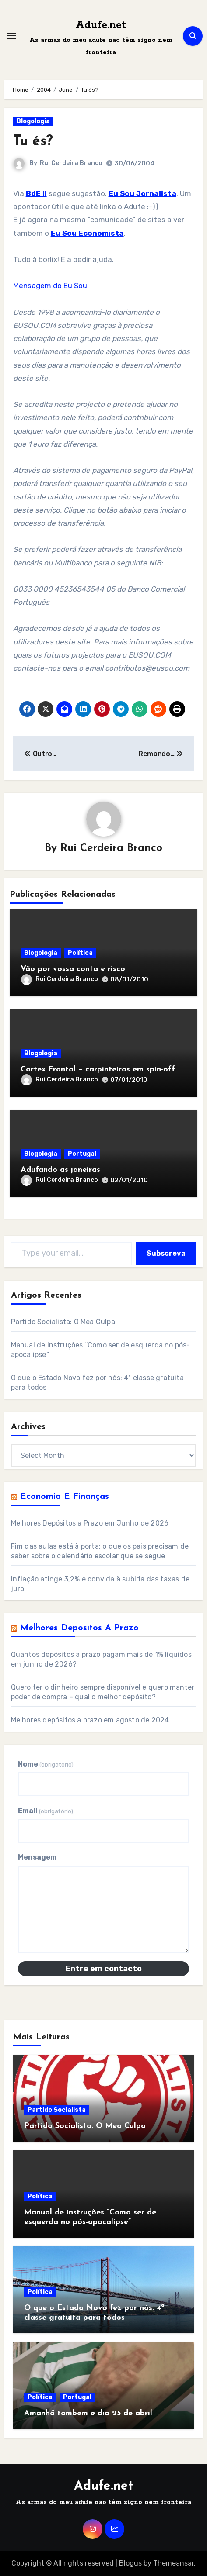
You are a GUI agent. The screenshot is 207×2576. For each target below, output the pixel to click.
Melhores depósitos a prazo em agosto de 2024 (90, 1720)
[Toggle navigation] (11, 36)
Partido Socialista (57, 2110)
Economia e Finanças (64, 1496)
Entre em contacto (104, 1968)
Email (45, 1811)
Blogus (130, 2563)
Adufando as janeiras (60, 1170)
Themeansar (173, 2563)
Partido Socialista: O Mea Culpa (63, 1322)
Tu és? (33, 141)
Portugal (82, 1153)
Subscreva (166, 1253)
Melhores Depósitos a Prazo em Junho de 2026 (90, 1523)
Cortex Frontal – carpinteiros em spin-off (98, 1069)
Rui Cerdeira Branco (71, 163)
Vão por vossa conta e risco (73, 969)
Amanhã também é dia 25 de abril (88, 2413)
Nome (46, 1764)
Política (80, 953)
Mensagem (37, 1857)
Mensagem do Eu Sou (50, 285)
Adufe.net (101, 25)
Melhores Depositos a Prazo (79, 1628)
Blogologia (33, 121)
